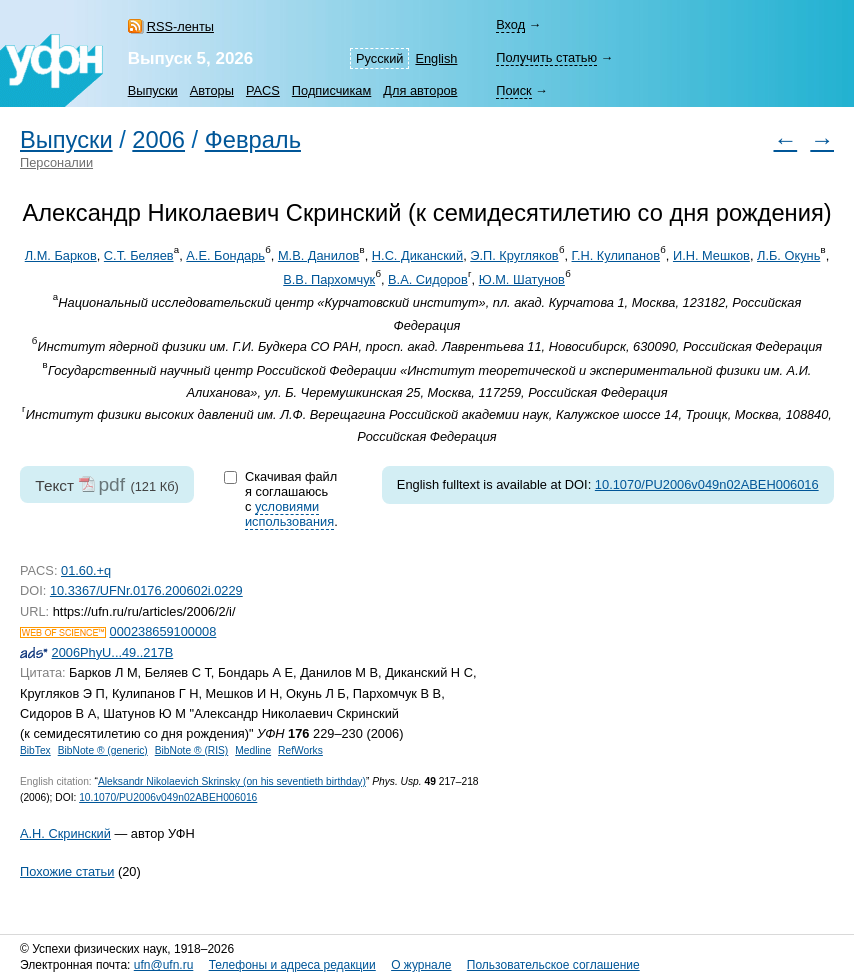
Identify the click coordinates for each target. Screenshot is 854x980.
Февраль (253, 140)
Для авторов (420, 90)
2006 (158, 140)
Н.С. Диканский (417, 255)
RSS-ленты (180, 26)
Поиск (513, 90)
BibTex (35, 750)
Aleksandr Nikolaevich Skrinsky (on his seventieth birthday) (232, 781)
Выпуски (153, 90)
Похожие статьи (67, 871)
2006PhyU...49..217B (113, 652)
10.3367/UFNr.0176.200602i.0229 (146, 590)
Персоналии (56, 162)
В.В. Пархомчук (329, 279)
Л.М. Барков (61, 255)
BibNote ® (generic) (103, 750)
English (436, 58)
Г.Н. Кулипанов (616, 255)
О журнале (421, 965)
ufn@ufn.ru (164, 965)
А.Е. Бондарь (225, 255)
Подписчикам (331, 90)
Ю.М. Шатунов (522, 279)
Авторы (212, 90)
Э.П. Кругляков (514, 255)
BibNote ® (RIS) (192, 750)
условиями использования (289, 514)
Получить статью (546, 57)
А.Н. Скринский (65, 833)
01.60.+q (86, 570)
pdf (111, 484)
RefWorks (300, 750)
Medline (253, 750)
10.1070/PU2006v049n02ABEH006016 (707, 484)
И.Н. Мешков (711, 255)
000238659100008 (163, 631)
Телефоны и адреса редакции (292, 965)
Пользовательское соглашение (553, 965)
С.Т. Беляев (139, 255)
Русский (379, 58)
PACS (263, 90)
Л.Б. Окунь (788, 255)
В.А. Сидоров (428, 279)
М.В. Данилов (318, 255)
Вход (510, 24)
